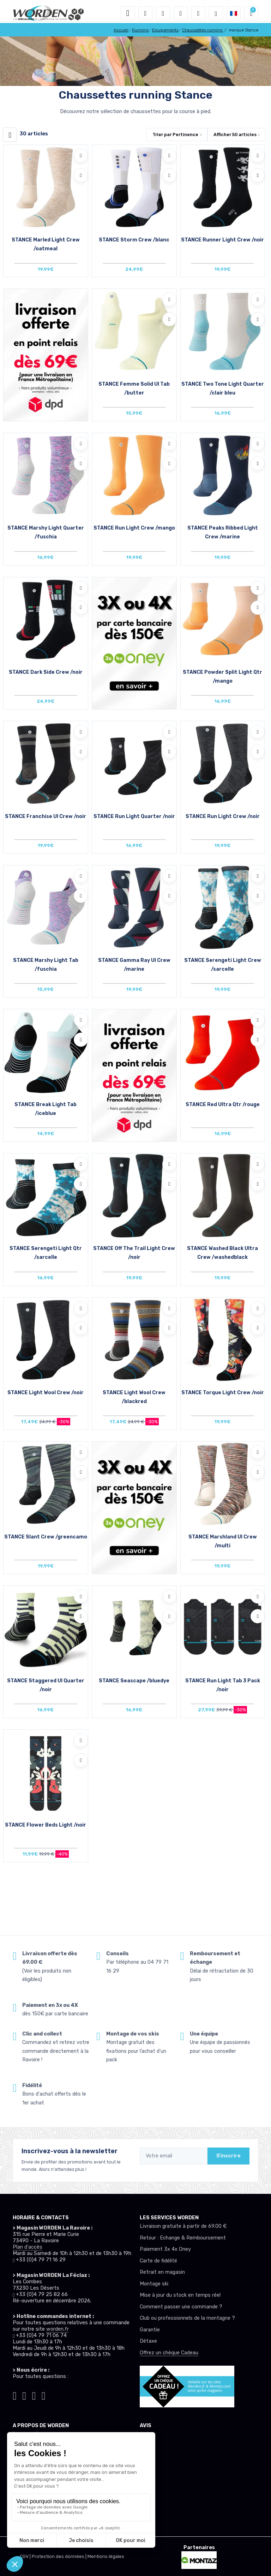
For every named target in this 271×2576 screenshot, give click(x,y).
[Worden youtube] (44, 2394)
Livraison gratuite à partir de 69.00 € (183, 2226)
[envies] (181, 13)
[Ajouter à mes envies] (81, 155)
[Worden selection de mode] (216, 13)
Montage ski (154, 2284)
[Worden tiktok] (15, 2394)
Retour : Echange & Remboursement (183, 2238)
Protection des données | (60, 2556)
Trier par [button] (175, 134)
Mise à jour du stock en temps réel (180, 2295)
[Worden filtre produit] (10, 135)
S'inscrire (228, 2156)
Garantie (150, 2330)
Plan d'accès (27, 2247)
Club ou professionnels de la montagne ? (187, 2318)
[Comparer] (81, 175)
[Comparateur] (198, 13)
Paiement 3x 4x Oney (165, 2249)
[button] (145, 13)
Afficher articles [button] (235, 134)
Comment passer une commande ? (181, 2307)
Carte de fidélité (158, 2261)
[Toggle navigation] (128, 13)
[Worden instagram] (24, 2394)
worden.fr (57, 2329)
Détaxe (148, 2341)
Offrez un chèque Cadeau (169, 2353)
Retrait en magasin (162, 2272)
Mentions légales (106, 2556)
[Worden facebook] (34, 2394)
